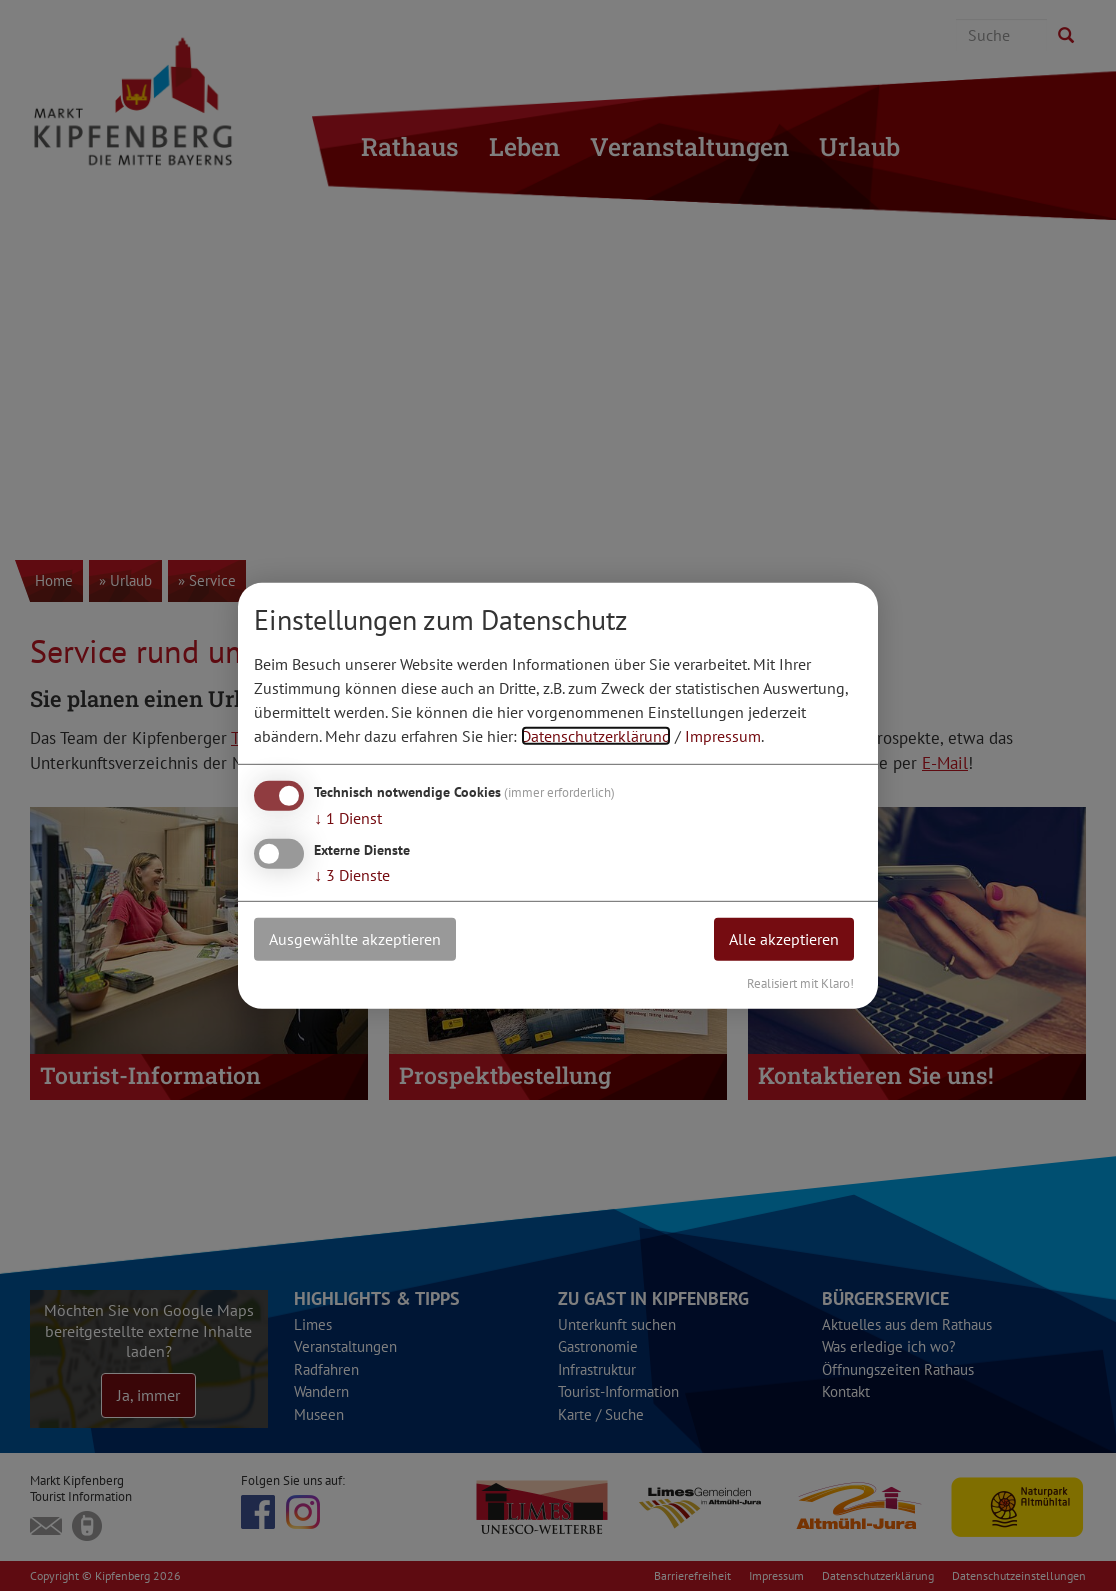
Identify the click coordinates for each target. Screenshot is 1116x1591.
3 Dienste (352, 875)
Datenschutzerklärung (596, 736)
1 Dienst (348, 818)
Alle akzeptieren (784, 939)
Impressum (723, 736)
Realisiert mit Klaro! (800, 982)
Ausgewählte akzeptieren (355, 939)
